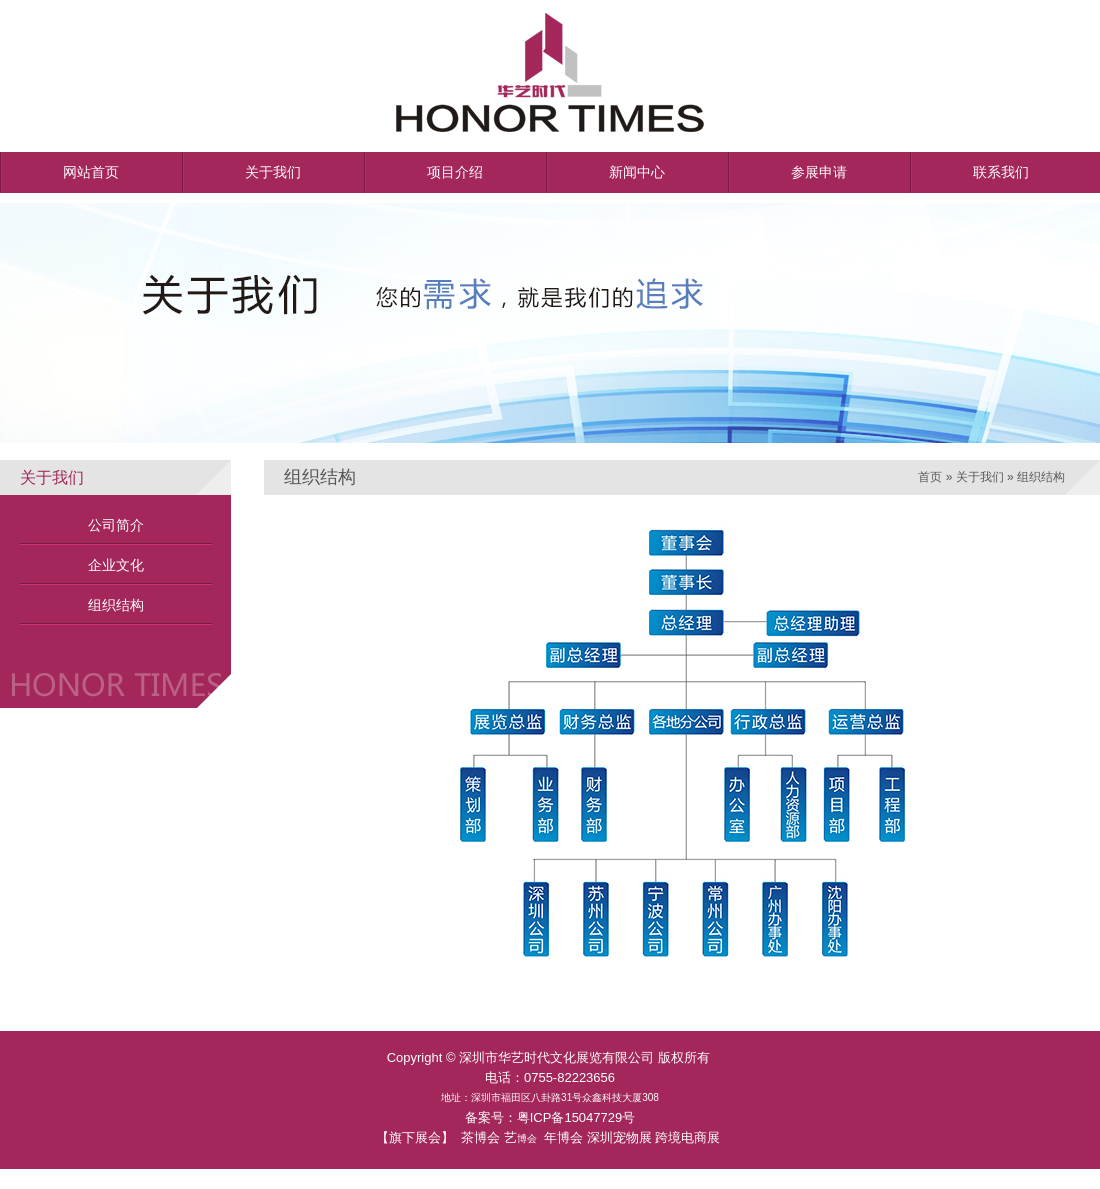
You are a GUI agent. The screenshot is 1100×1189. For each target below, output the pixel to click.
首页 (930, 477)
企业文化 (116, 565)
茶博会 (480, 1137)
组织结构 (116, 605)
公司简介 (116, 525)
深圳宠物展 (619, 1137)
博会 (527, 1138)
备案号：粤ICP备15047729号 (550, 1117)
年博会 (563, 1137)
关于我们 (980, 477)
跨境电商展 (687, 1137)
